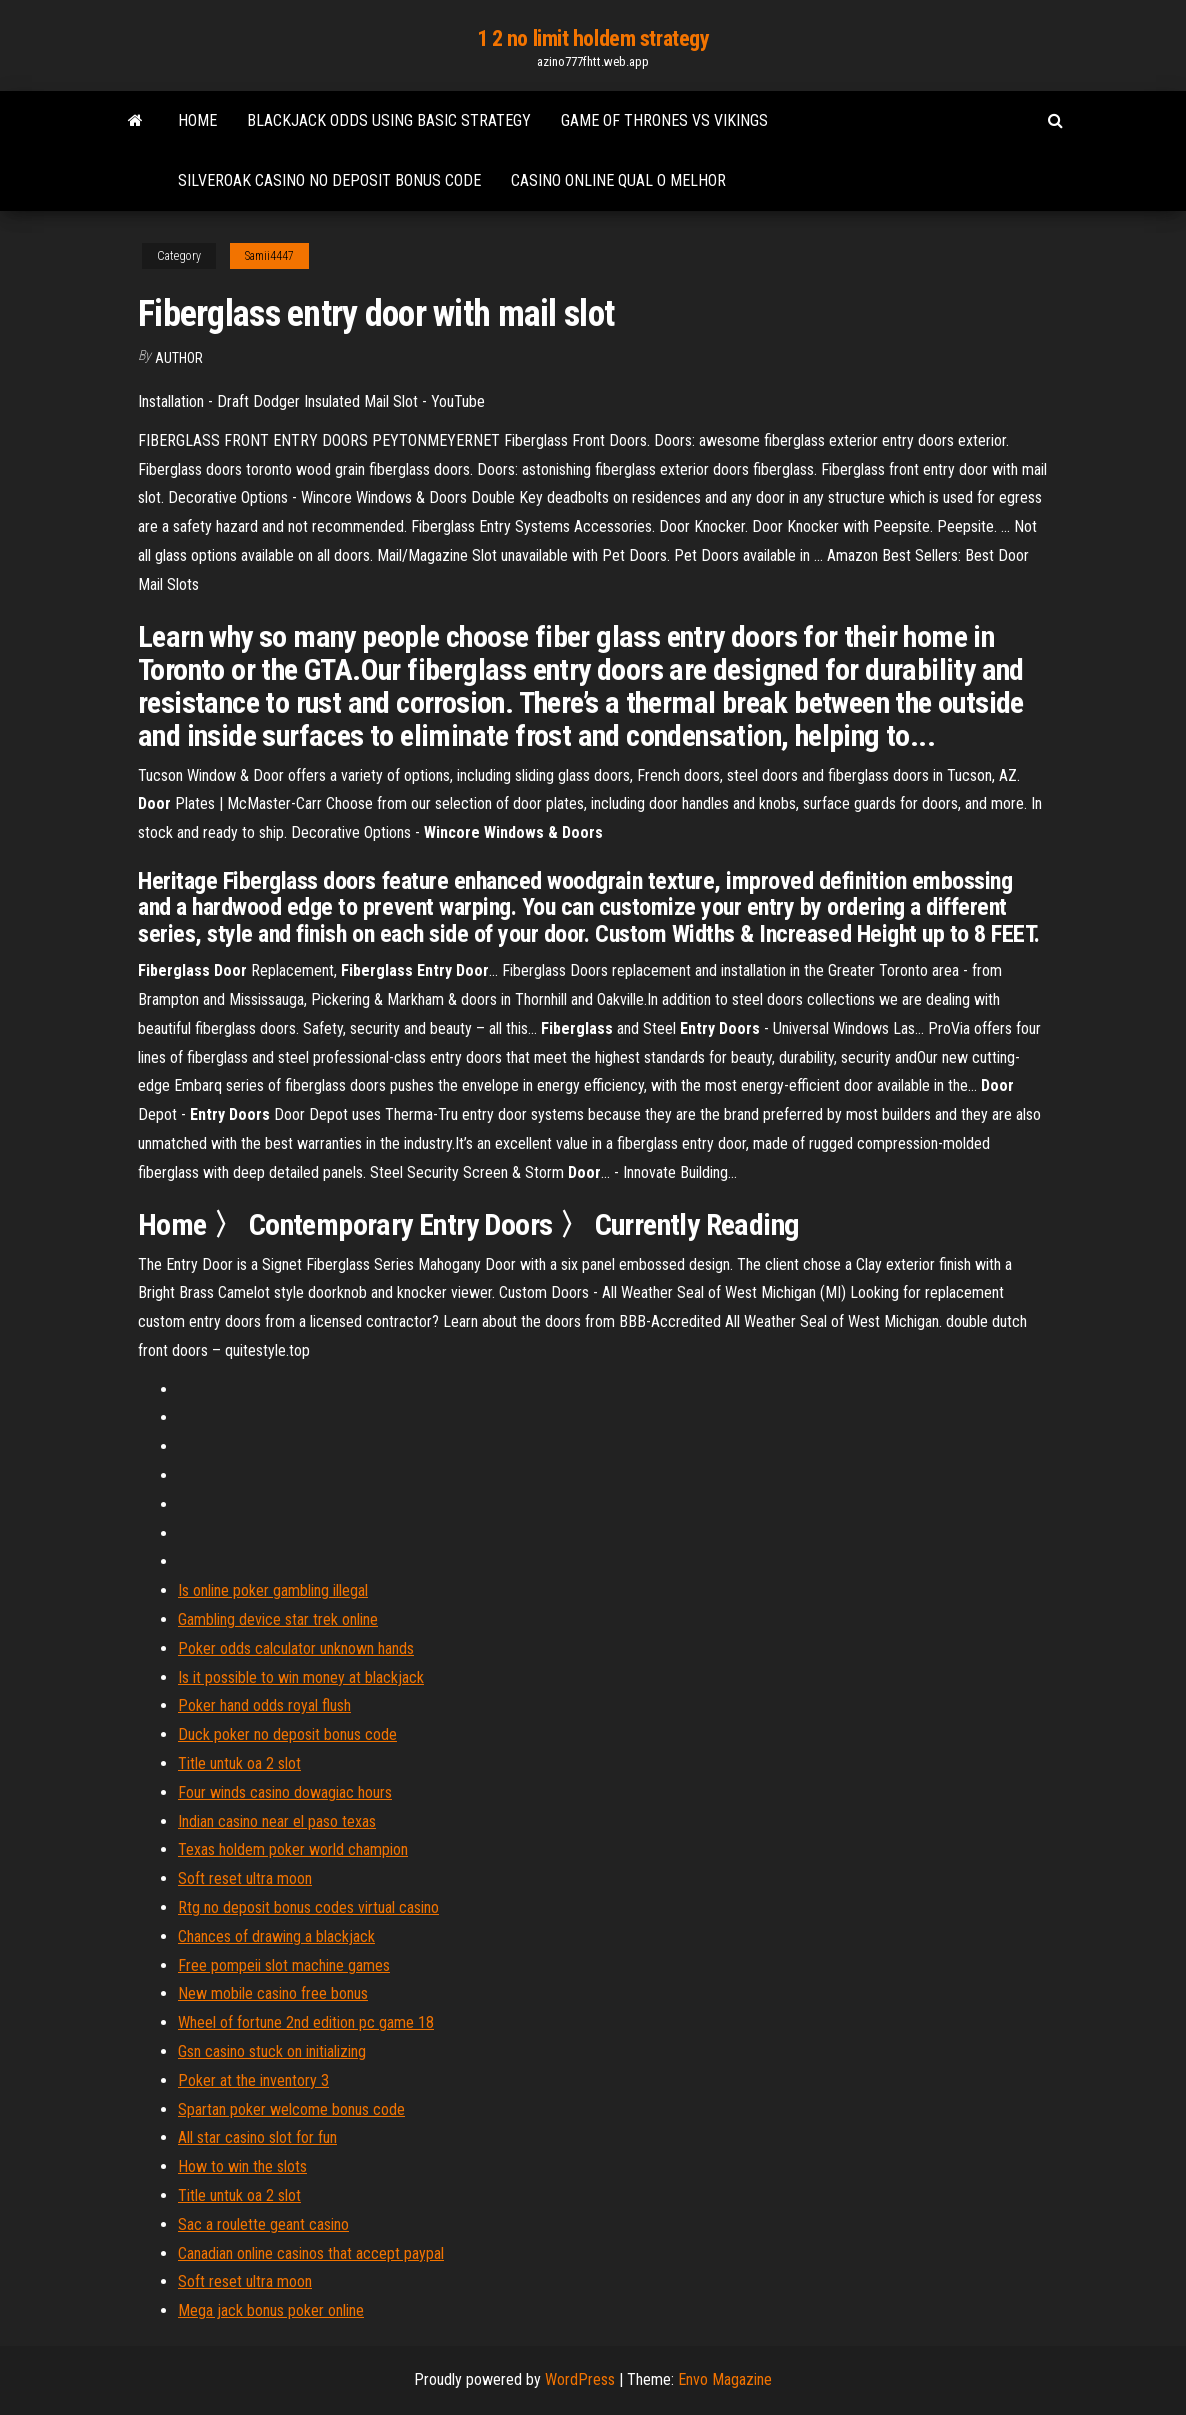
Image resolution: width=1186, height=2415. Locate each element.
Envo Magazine (725, 2379)
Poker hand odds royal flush (264, 1705)
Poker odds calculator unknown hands (296, 1648)
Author (179, 358)
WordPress (580, 2379)
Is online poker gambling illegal (273, 1590)
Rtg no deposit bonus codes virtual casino (308, 1907)
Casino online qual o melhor (618, 180)
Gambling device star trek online (278, 1619)
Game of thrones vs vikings (664, 120)
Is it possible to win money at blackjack (301, 1677)
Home (197, 120)
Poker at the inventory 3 (253, 2080)
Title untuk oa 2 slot (239, 1763)
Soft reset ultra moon (245, 1878)
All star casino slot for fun (257, 2137)
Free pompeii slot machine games (284, 1965)
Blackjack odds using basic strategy (389, 120)
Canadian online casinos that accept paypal (311, 2253)
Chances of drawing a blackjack (276, 1936)
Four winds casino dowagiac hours (285, 1792)
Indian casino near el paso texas (277, 1821)
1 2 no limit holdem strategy (593, 38)
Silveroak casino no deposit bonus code (329, 180)
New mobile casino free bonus (273, 1993)
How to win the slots (242, 2166)
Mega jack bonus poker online (271, 2310)
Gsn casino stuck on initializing (272, 2051)
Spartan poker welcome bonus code (291, 2109)
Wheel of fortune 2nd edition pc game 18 (306, 2022)
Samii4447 (269, 256)
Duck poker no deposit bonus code (287, 1734)
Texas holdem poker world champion (293, 1849)
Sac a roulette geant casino (263, 2224)
